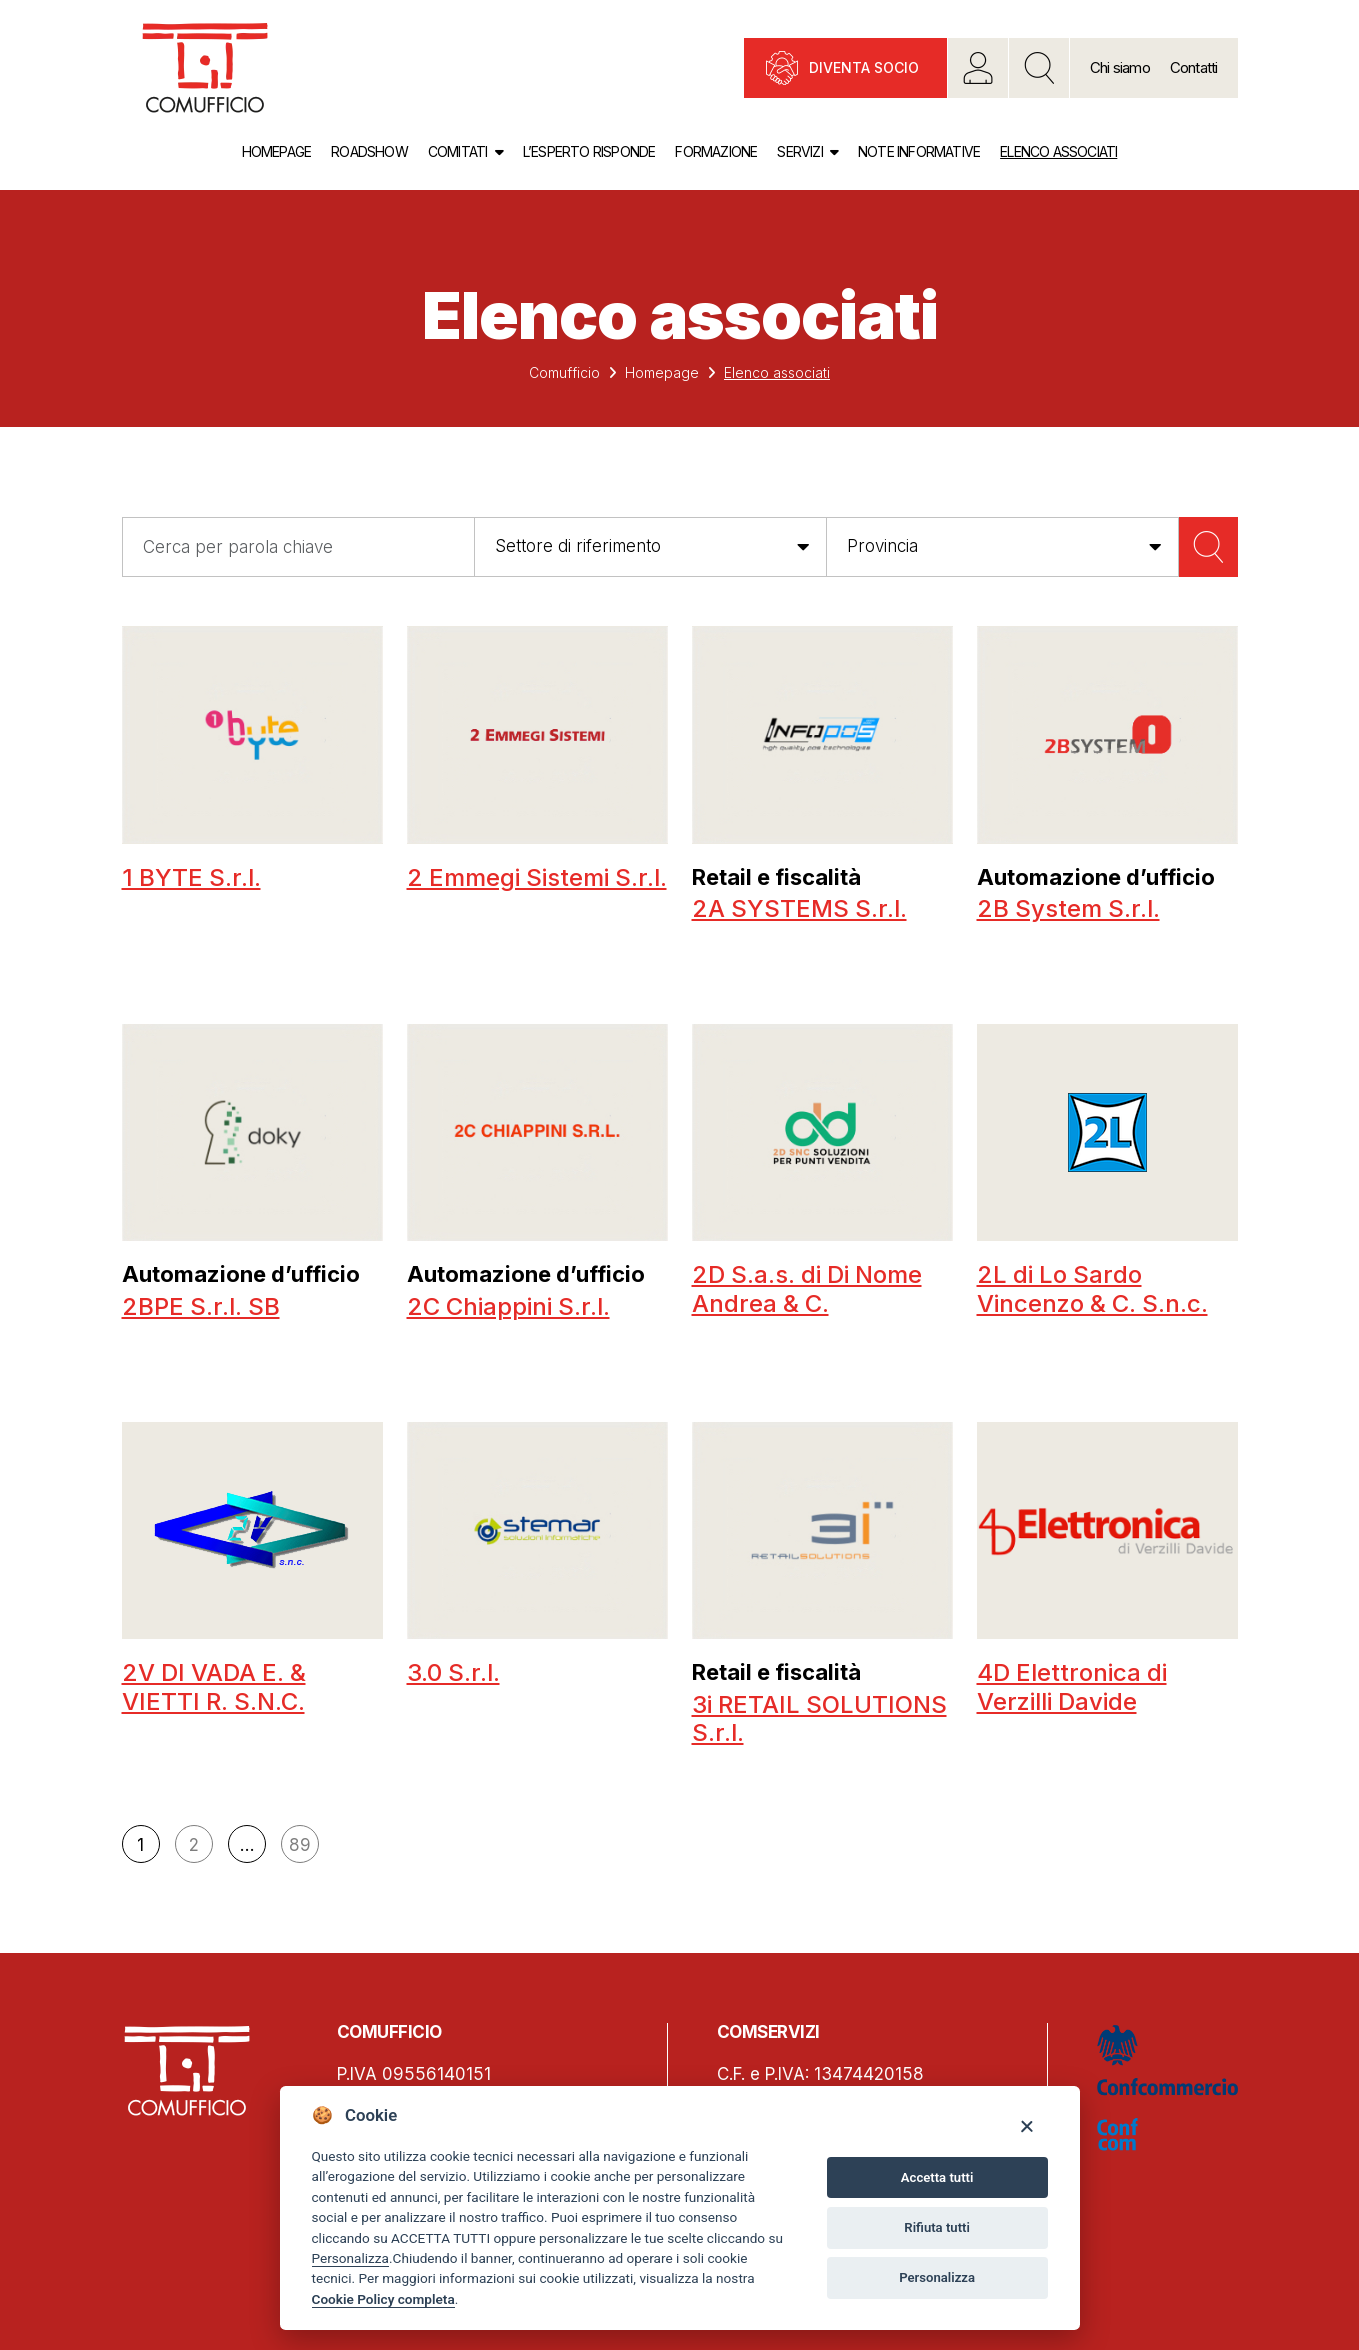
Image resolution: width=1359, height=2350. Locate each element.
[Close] (1026, 2125)
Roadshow (369, 151)
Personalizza (350, 2258)
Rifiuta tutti (937, 2227)
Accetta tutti (937, 2177)
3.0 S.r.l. (453, 1672)
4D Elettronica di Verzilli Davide (1072, 1687)
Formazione (716, 151)
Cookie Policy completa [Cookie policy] (383, 2299)
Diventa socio (864, 67)
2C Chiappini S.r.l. (508, 1306)
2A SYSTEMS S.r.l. (799, 908)
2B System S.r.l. (1068, 908)
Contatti (1194, 67)
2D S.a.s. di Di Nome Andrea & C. (807, 1289)
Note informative (919, 151)
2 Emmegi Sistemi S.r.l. (537, 877)
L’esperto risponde (589, 151)
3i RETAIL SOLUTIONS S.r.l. (819, 1719)
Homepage (277, 151)
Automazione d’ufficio (1095, 877)
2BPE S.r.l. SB (201, 1306)
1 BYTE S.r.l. (191, 877)
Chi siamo (1120, 67)
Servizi (799, 151)
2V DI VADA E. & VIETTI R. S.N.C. (214, 1687)
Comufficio (564, 372)
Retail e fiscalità (776, 877)
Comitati (458, 151)
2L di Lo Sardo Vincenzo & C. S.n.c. (1092, 1289)
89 (300, 1845)
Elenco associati (1058, 151)
